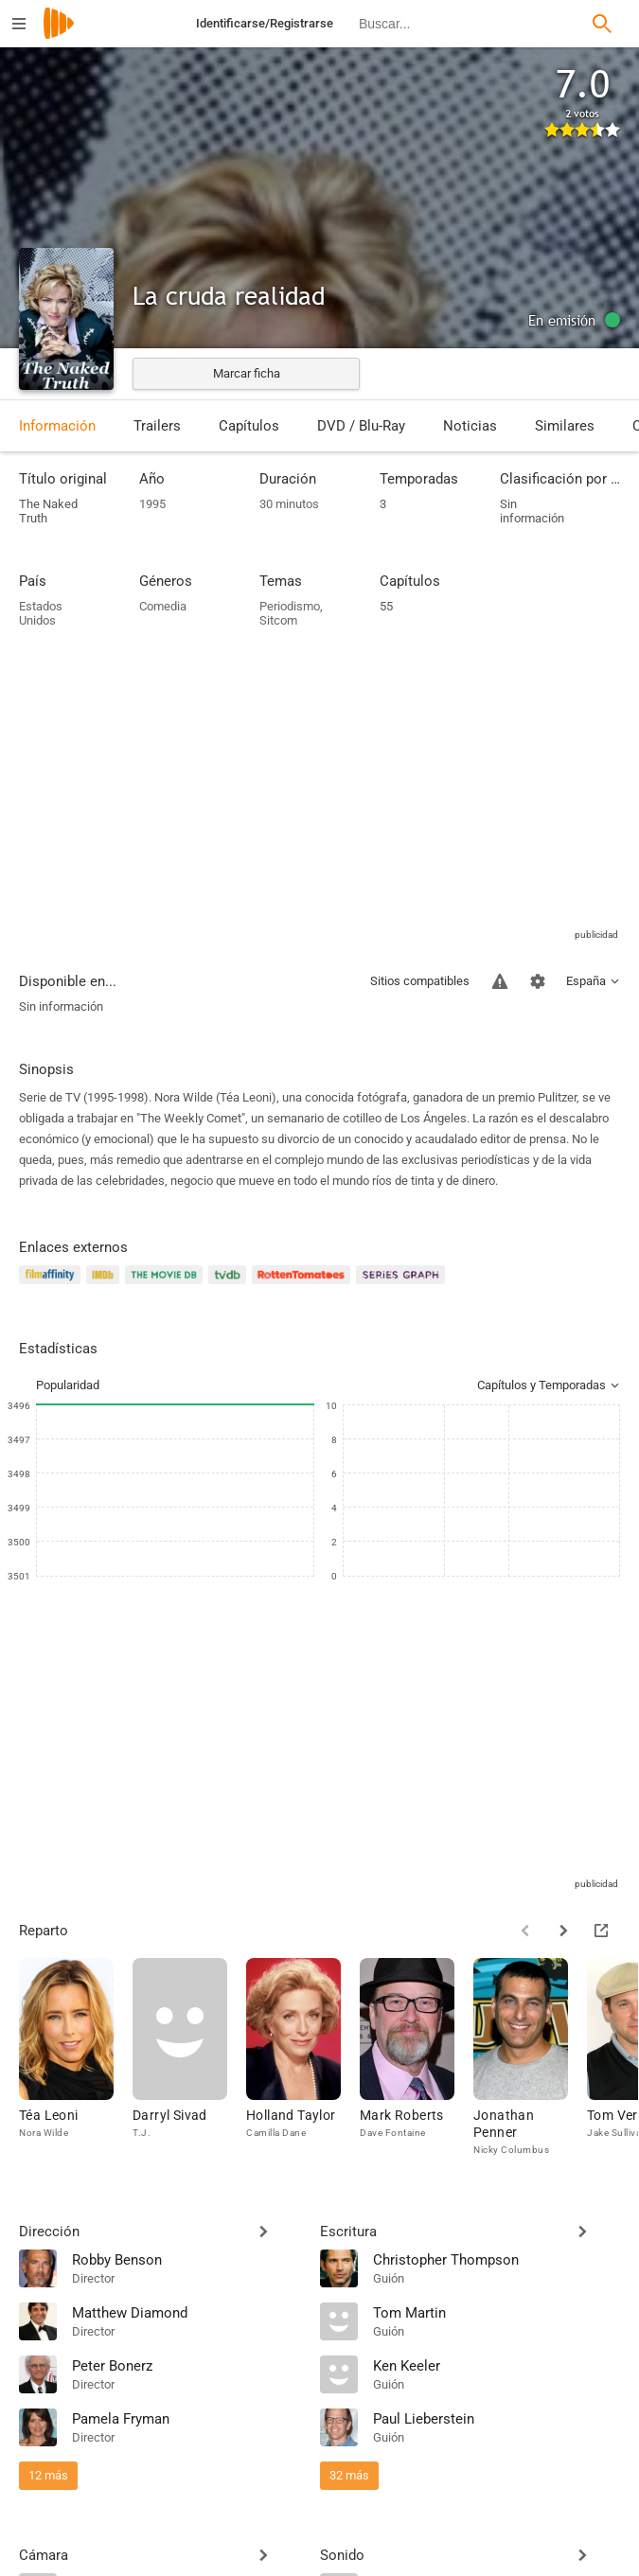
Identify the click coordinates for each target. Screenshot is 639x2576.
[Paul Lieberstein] (497, 2417)
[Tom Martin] (497, 2312)
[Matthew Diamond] (186, 2312)
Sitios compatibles (420, 981)
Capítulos (249, 425)
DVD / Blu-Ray (361, 425)
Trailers (157, 425)
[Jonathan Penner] (530, 2058)
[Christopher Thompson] (497, 2259)
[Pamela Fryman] (186, 2417)
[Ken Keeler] (497, 2364)
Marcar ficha (246, 373)
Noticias (470, 425)
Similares (565, 425)
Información (57, 425)
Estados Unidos (40, 613)
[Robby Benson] (186, 2259)
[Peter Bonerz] (186, 2364)
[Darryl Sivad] (189, 2058)
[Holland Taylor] (303, 2058)
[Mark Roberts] (416, 2058)
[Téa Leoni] (76, 2058)
